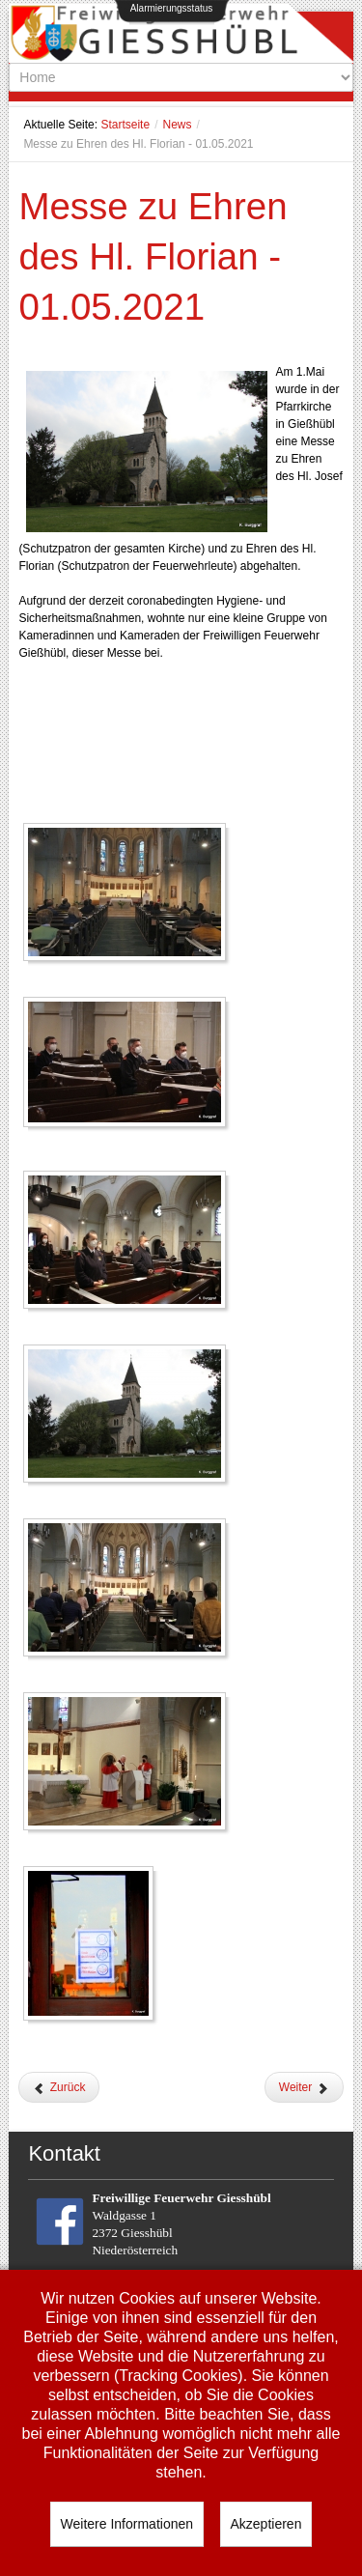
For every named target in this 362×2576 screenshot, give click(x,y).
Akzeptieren (266, 2524)
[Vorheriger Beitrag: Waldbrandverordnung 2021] (58, 2087)
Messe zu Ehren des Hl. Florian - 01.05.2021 (152, 256)
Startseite (125, 124)
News (176, 124)
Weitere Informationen (127, 2524)
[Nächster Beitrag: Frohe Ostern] (304, 2087)
